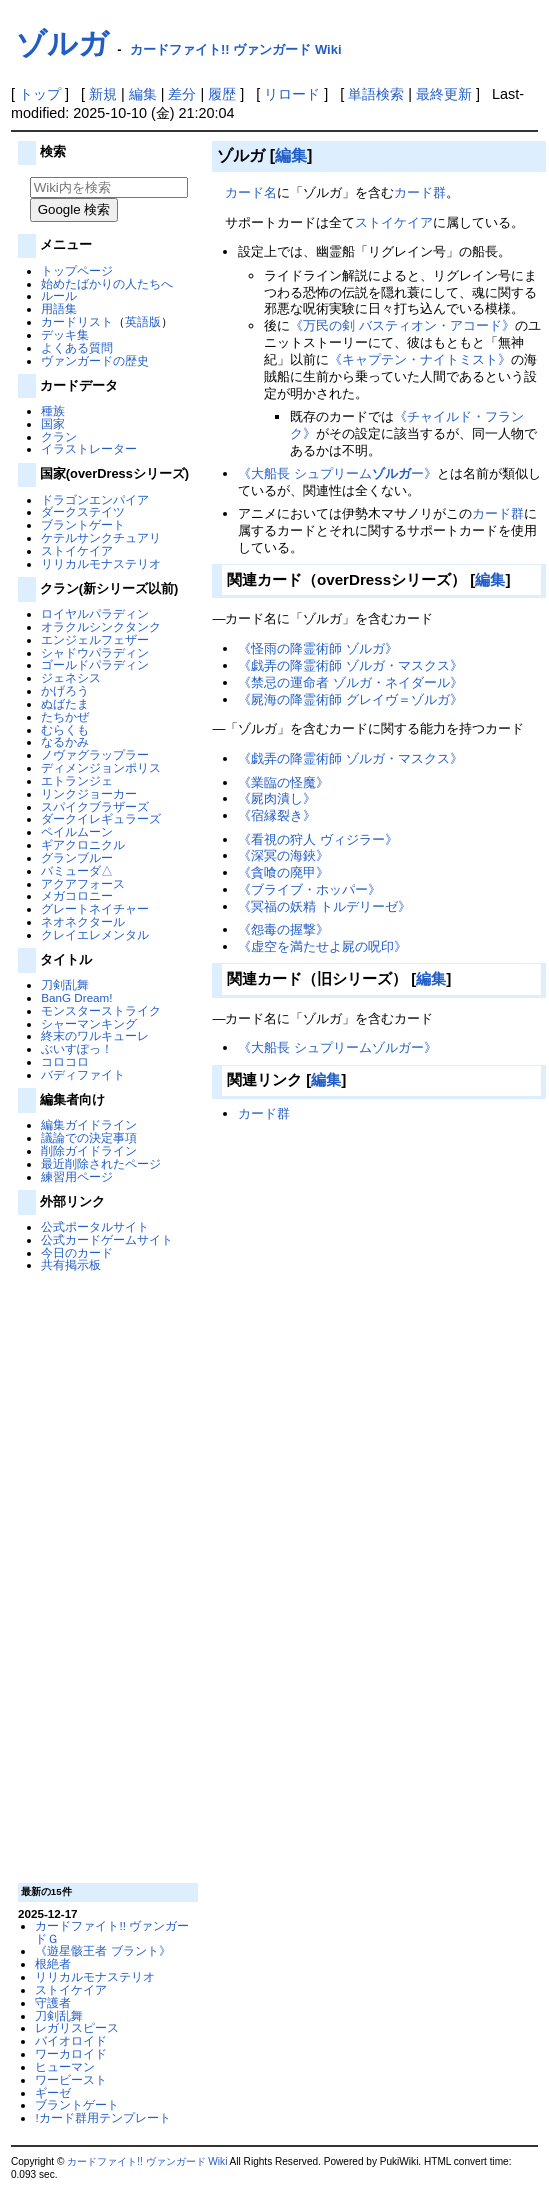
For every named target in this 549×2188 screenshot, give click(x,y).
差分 (182, 94)
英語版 (143, 321)
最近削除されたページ (101, 1163)
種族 (53, 410)
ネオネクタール (83, 921)
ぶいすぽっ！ (77, 1048)
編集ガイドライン (89, 1124)
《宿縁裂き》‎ (277, 815)
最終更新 (444, 94)
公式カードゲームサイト (107, 1239)
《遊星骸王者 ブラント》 (102, 1950)
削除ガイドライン (89, 1150)
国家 (53, 423)
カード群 (420, 192)
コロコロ (65, 1061)
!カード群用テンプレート (102, 2117)
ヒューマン (65, 2066)
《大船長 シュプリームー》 (337, 473)
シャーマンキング (89, 1023)
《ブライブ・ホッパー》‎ (309, 889)
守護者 (53, 2002)
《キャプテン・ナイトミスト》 (420, 359)
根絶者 (53, 1963)
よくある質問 (77, 347)
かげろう (65, 690)
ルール (59, 295)
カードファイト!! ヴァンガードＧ (112, 1932)
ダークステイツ (83, 511)
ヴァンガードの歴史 (95, 360)
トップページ (77, 270)
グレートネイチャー (95, 908)
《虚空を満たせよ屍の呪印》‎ (322, 946)
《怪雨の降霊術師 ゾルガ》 (318, 648)
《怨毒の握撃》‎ (283, 929)
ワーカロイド (71, 2053)
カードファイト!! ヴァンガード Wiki (236, 49)
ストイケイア (77, 550)
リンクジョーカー (89, 793)
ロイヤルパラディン (95, 613)
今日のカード (77, 1252)
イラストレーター (89, 448)
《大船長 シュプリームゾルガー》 (337, 1047)
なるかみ (65, 741)
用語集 (59, 308)
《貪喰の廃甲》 (283, 872)
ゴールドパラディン (95, 664)
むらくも (65, 729)
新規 (103, 94)
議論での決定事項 (89, 1137)
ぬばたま (65, 703)
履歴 (222, 94)
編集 (143, 94)
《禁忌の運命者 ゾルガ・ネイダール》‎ (350, 682)
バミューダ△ (77, 870)
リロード (292, 94)
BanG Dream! (76, 997)
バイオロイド (71, 2040)
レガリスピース (77, 2027)
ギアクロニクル (83, 844)
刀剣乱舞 (65, 984)
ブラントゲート (83, 524)
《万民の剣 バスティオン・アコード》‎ (402, 325)
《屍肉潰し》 (277, 798)
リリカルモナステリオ (101, 563)
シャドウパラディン (95, 652)
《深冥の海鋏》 (283, 855)
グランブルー (77, 857)
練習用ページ (77, 1176)
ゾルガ (62, 43)
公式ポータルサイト (95, 1226)
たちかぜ (65, 716)
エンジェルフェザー (95, 639)
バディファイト (83, 1074)
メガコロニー (77, 895)
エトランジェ (77, 780)
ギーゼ (53, 2092)
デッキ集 (65, 334)
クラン (59, 436)
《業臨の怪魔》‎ (283, 782)
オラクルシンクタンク (101, 626)
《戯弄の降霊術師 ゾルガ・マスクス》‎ (350, 665)
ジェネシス (71, 677)
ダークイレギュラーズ (101, 818)
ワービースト (71, 2079)
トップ (40, 94)
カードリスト (77, 321)
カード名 (251, 192)
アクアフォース (83, 883)
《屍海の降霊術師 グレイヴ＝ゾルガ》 (350, 699)
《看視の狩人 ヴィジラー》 (318, 839)
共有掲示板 (71, 1264)
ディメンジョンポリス (101, 767)
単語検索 (376, 94)
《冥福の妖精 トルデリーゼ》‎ (324, 906)
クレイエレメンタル (95, 934)
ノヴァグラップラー (95, 754)
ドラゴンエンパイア (95, 499)
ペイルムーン (77, 831)
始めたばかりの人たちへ (107, 283)
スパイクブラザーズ (95, 806)
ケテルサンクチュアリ (101, 537)
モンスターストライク (101, 1010)
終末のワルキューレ (95, 1035)
